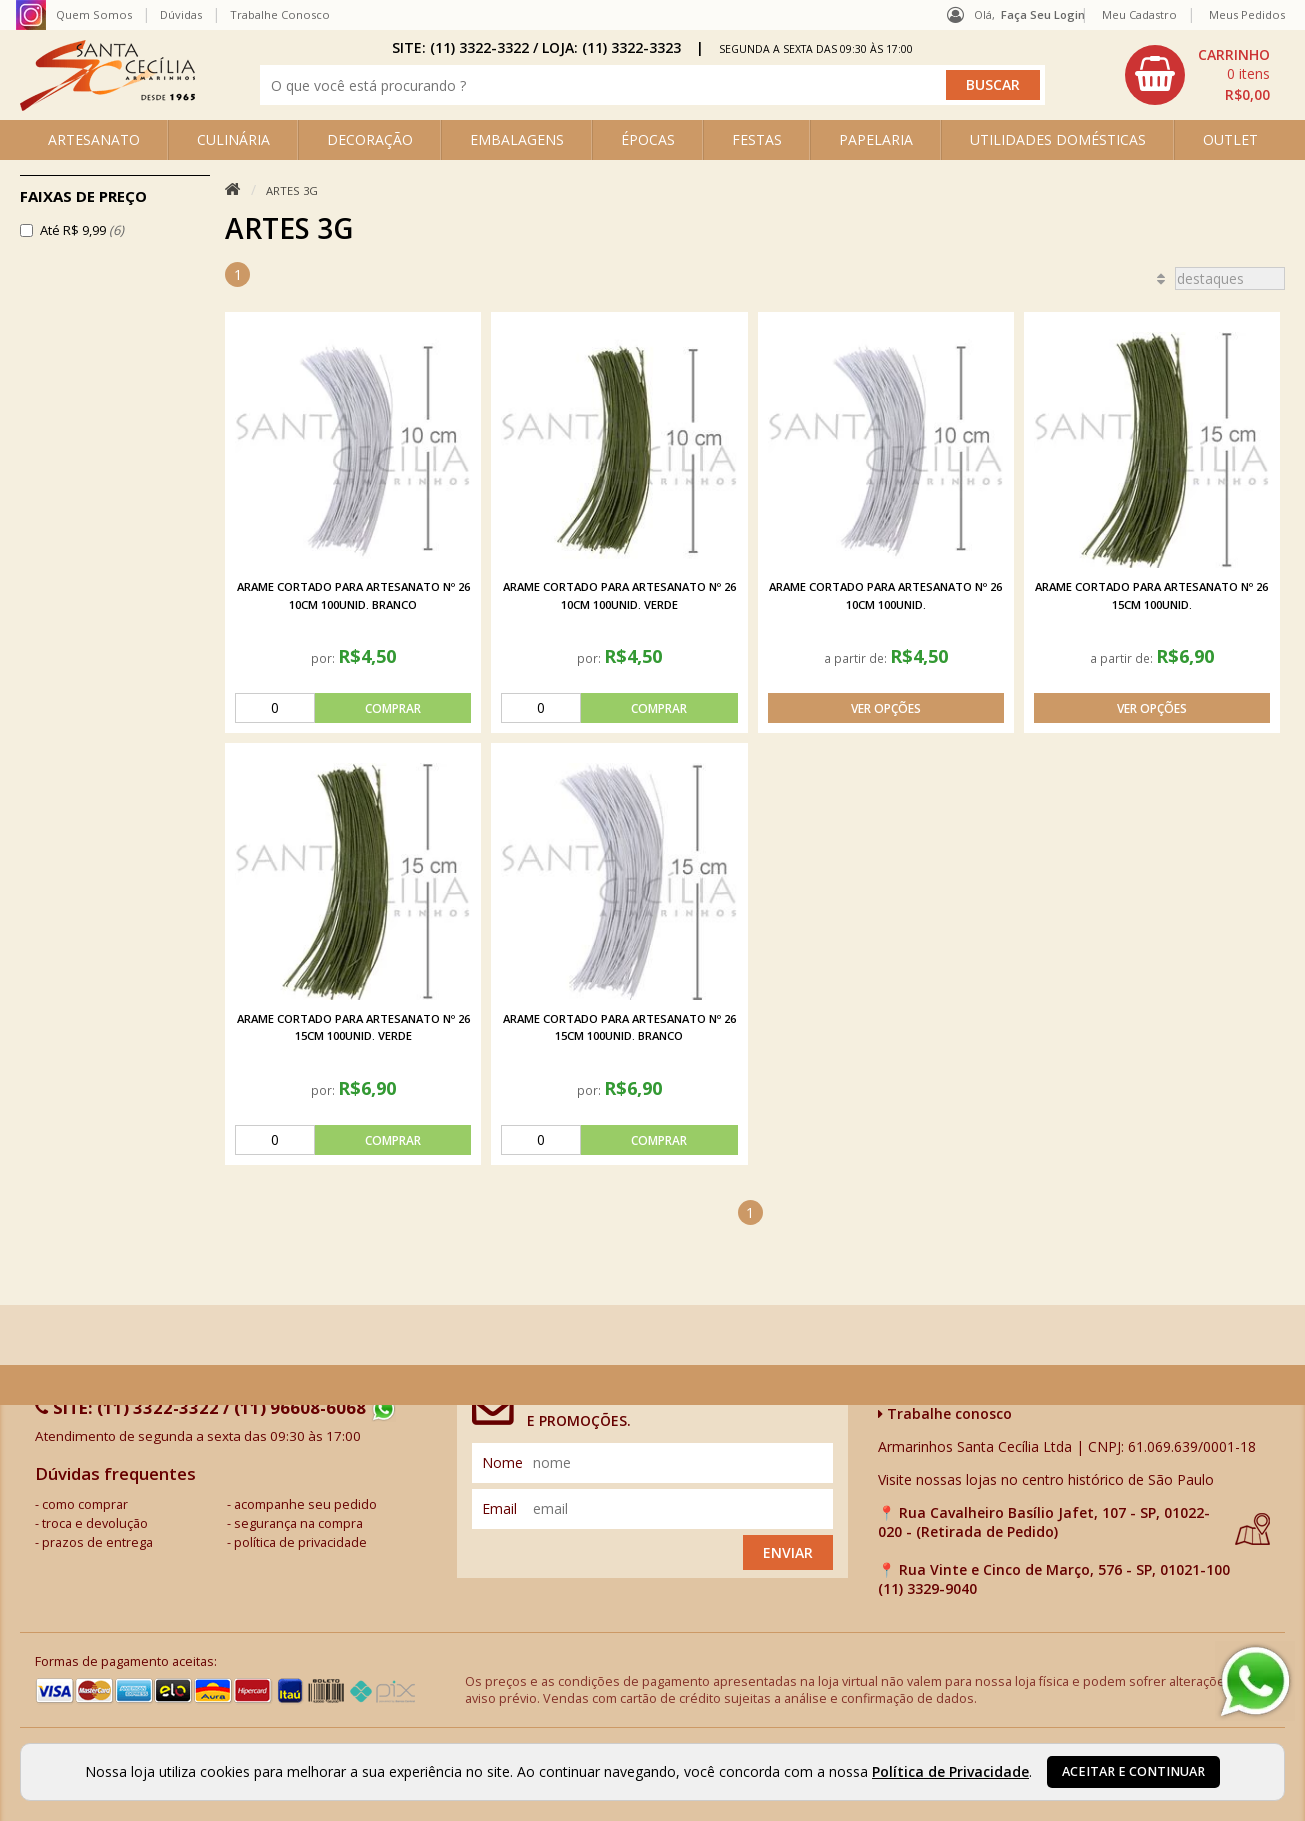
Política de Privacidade (950, 1771)
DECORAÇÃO (370, 139)
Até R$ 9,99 (82, 230)
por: (324, 658)
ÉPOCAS (648, 139)
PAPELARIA (876, 139)
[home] (107, 105)
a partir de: (857, 658)
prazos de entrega (97, 1542)
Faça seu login (1043, 14)
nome (502, 1462)
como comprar (85, 1504)
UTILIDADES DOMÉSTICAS (1058, 139)
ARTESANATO (94, 139)
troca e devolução (95, 1523)
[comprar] (353, 708)
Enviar (788, 1552)
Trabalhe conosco (945, 1413)
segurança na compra (298, 1523)
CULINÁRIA (233, 139)
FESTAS (757, 139)
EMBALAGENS (517, 139)
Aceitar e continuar (1133, 1771)
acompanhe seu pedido (305, 1504)
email (499, 1508)
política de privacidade (300, 1542)
